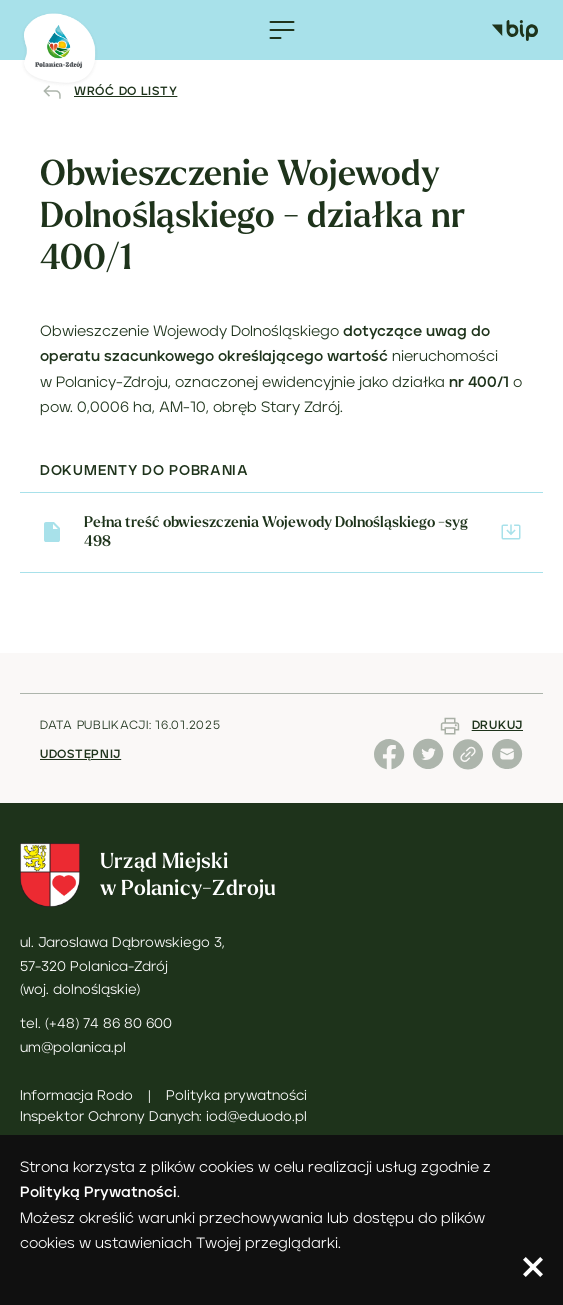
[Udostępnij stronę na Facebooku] (391, 765)
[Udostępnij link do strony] (470, 765)
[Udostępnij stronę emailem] (507, 765)
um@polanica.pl (73, 1048)
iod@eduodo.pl (256, 1117)
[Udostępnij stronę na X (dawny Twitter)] (430, 765)
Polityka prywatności (236, 1096)
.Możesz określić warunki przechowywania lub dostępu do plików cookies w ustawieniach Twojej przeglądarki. (252, 1221)
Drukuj (497, 725)
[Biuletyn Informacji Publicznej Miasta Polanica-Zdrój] (525, 30)
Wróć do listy (125, 91)
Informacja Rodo (76, 1096)
